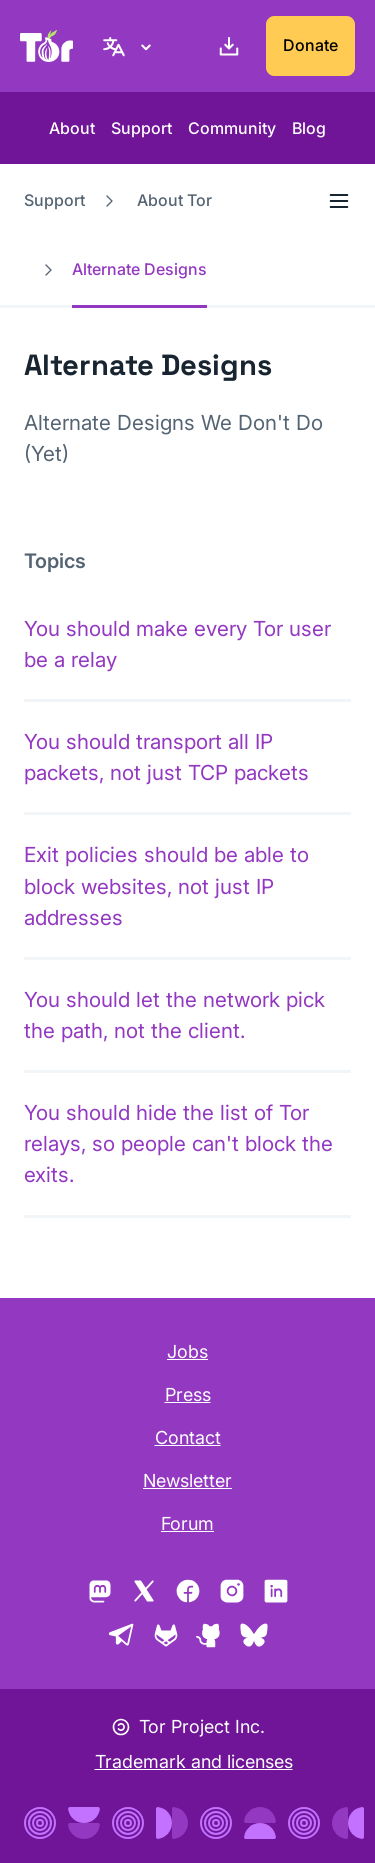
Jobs (187, 1351)
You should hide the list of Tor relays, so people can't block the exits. (178, 1143)
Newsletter (187, 1480)
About (72, 128)
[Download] (225, 46)
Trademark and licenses (194, 1761)
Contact (188, 1437)
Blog (309, 128)
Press (188, 1394)
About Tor (174, 200)
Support (141, 128)
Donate (310, 45)
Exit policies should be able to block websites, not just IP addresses (166, 885)
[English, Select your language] (130, 46)
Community (232, 128)
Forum (187, 1523)
